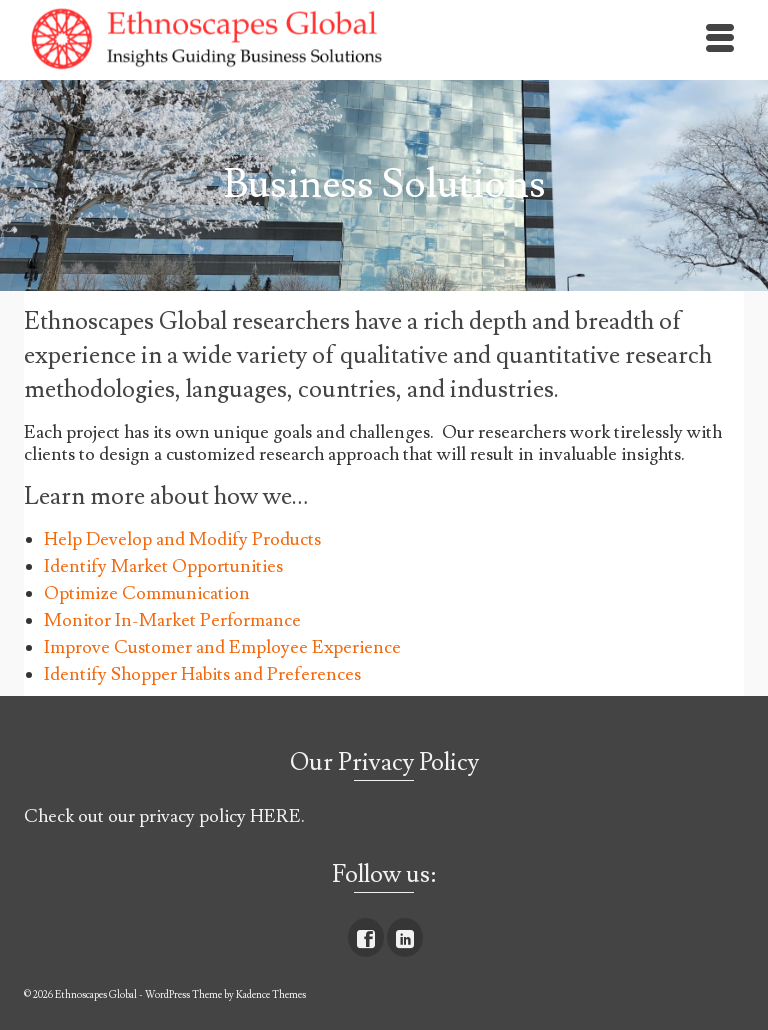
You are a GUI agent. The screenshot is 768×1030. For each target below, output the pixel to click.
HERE (275, 816)
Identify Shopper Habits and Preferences (202, 674)
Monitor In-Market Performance (172, 620)
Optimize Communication (147, 593)
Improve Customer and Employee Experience (222, 647)
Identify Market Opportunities (163, 566)
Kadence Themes (271, 994)
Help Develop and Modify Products (182, 539)
